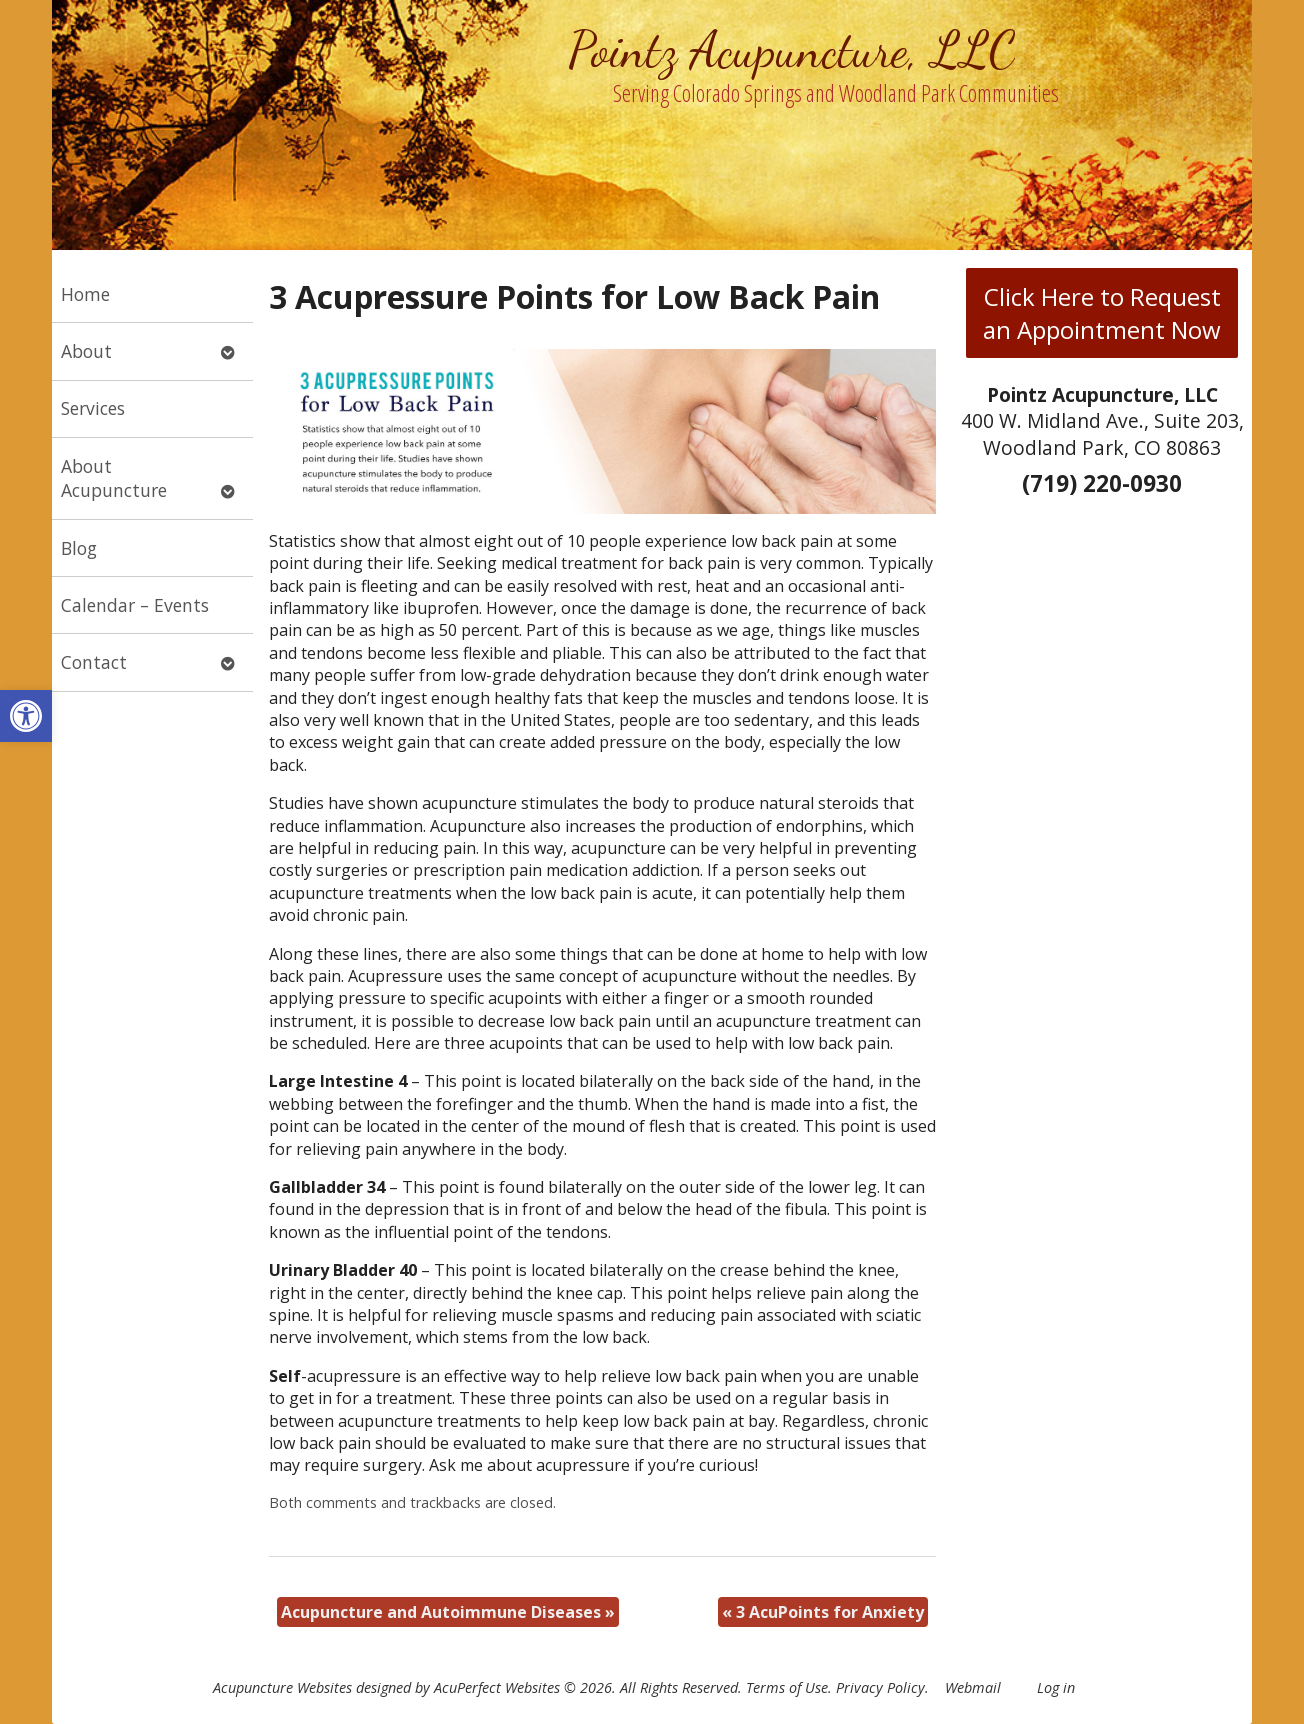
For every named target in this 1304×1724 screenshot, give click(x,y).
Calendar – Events (135, 605)
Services (93, 408)
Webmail (973, 1687)
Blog (79, 548)
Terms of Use (787, 1687)
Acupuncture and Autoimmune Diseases (448, 1612)
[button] (26, 716)
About (86, 351)
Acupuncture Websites (282, 1687)
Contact (94, 662)
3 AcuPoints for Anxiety (823, 1612)
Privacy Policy (880, 1687)
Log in (1056, 1687)
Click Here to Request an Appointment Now (1102, 313)
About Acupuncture (114, 478)
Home (85, 294)
